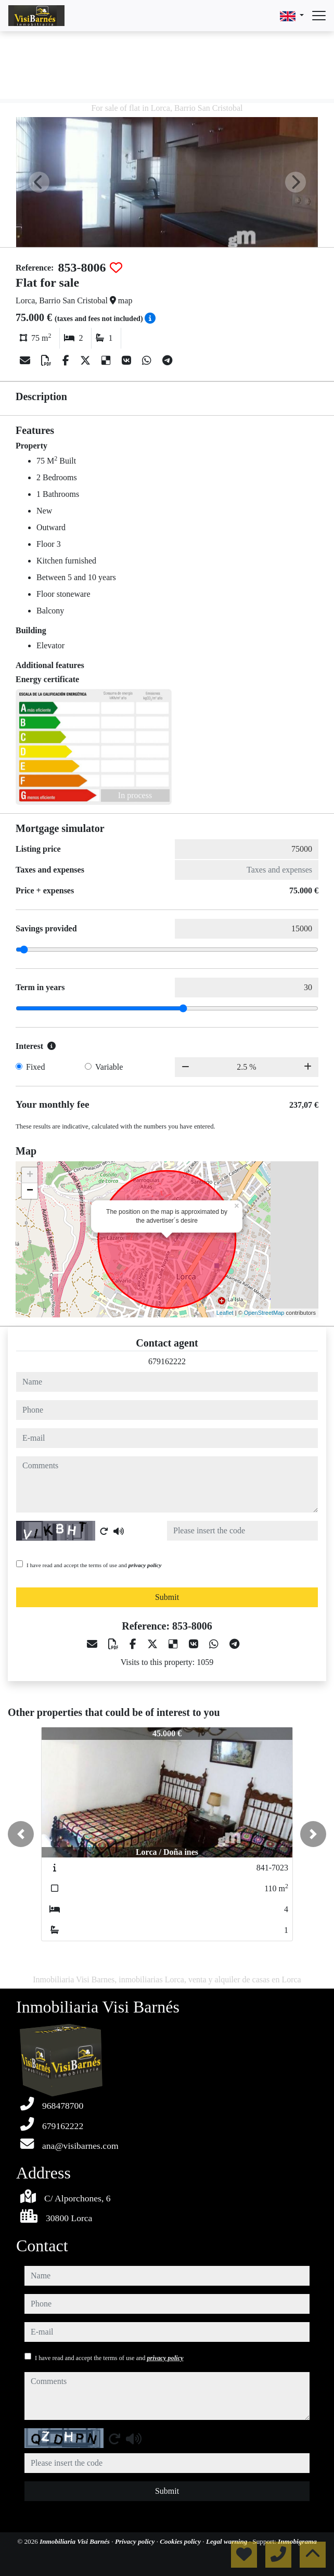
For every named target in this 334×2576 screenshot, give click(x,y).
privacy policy (145, 1565)
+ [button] (30, 1175)
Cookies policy (181, 2541)
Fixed (35, 1066)
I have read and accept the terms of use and (94, 1565)
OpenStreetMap (264, 1313)
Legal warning (227, 2541)
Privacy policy (136, 2541)
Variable (109, 1066)
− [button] (30, 1191)
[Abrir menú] (319, 15)
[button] (21, 1834)
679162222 (167, 1361)
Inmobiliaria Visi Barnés (75, 2541)
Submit (167, 1597)
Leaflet (225, 1313)
